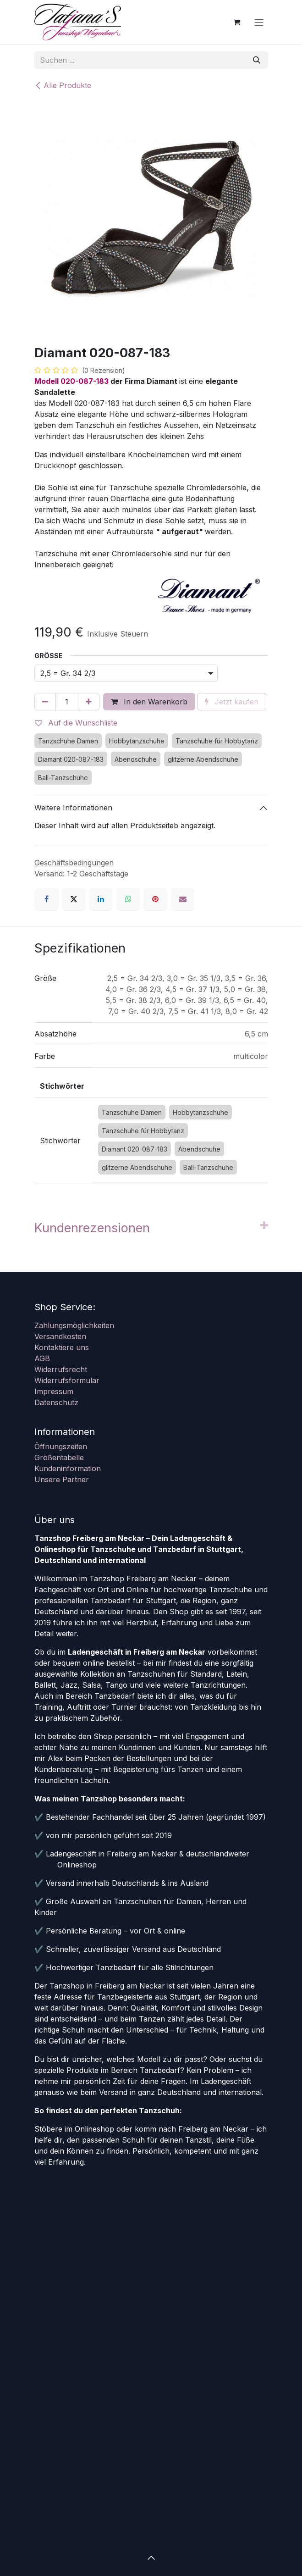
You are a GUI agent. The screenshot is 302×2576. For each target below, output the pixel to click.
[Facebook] (47, 899)
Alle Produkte (62, 85)
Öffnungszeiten (60, 1446)
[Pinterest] (155, 899)
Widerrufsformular (66, 1380)
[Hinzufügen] (88, 701)
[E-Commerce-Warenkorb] (237, 22)
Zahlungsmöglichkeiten (74, 1325)
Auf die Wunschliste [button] (76, 722)
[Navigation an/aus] (259, 22)
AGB (42, 1358)
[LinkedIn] (101, 899)
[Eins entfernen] (45, 701)
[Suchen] (256, 60)
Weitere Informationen (73, 807)
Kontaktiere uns (61, 1347)
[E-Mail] (183, 899)
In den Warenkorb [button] (149, 701)
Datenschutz (56, 1402)
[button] (151, 2558)
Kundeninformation (67, 1468)
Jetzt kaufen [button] (231, 701)
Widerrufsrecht (60, 1369)
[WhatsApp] (128, 899)
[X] (74, 899)
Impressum (53, 1391)
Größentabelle (59, 1457)
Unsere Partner (61, 1479)
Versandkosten (60, 1336)
